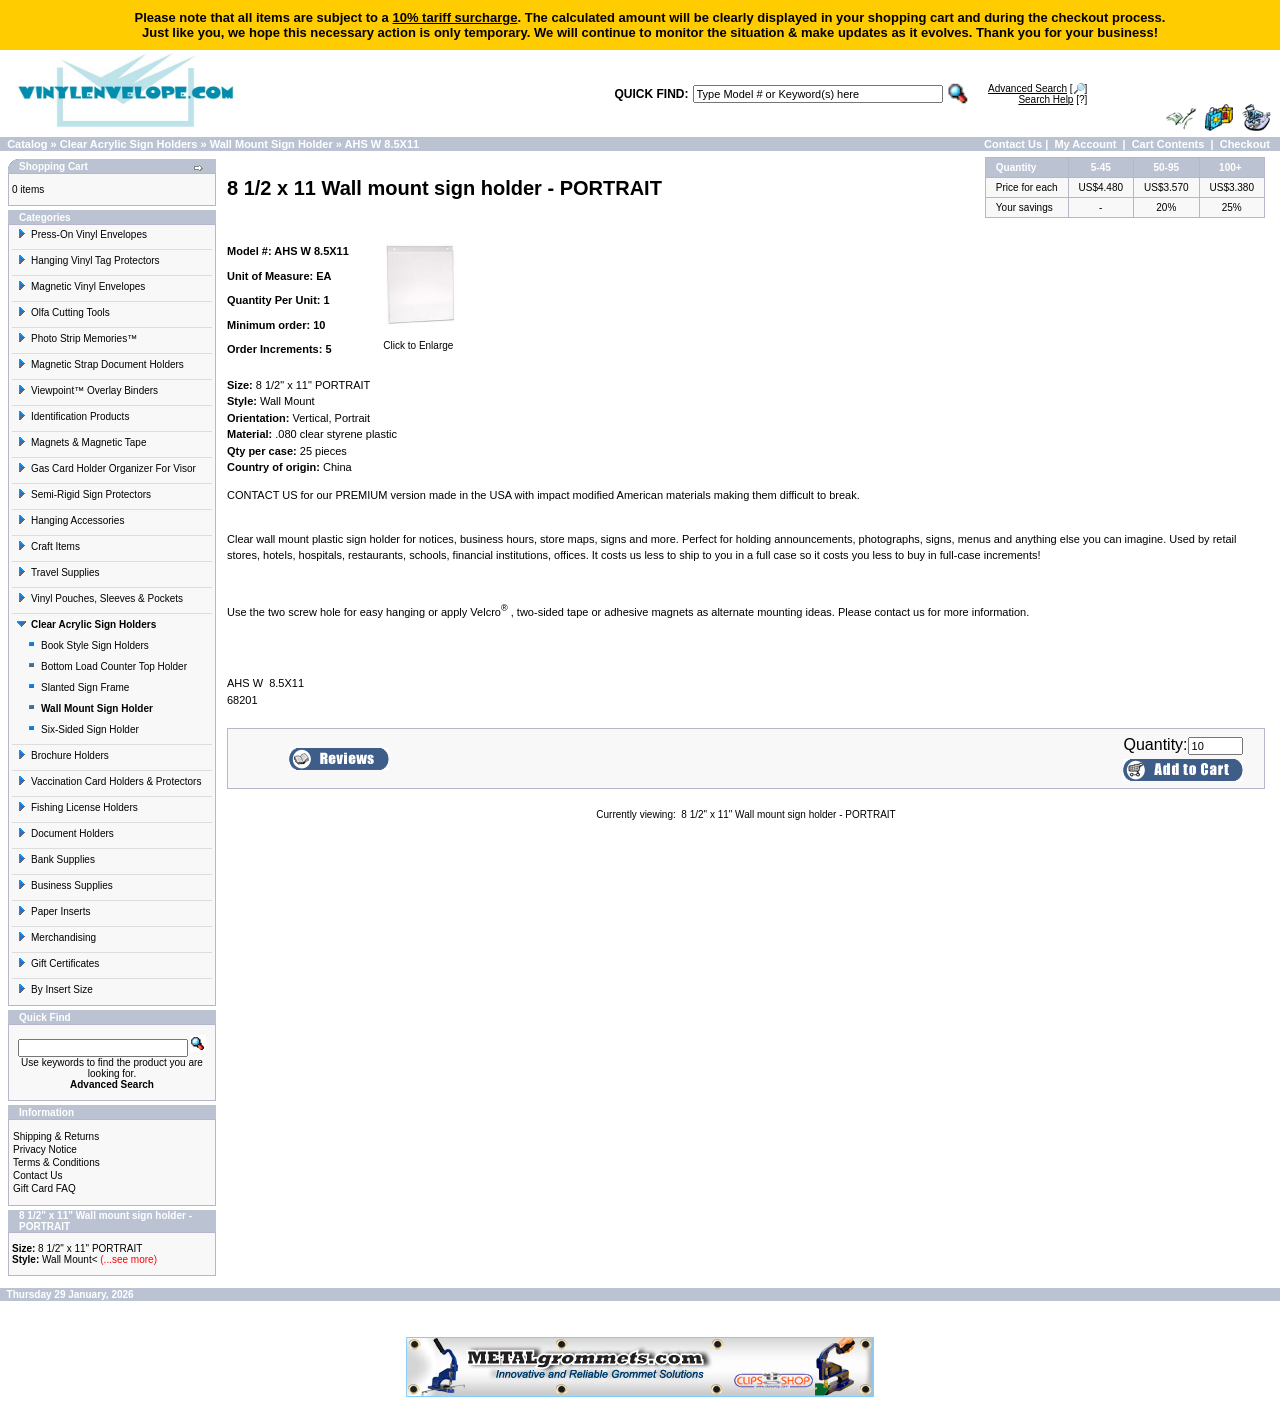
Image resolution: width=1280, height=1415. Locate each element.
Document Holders (65, 833)
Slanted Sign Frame (78, 687)
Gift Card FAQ (44, 1188)
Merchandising (56, 937)
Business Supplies (65, 885)
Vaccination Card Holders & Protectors (109, 781)
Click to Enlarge (418, 341)
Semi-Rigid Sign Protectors (84, 494)
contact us (900, 612)
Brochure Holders (63, 755)
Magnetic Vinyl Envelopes (81, 286)
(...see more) (127, 1259)
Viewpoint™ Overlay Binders (87, 390)
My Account (1085, 144)
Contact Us (1013, 144)
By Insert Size (55, 989)
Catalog (27, 144)
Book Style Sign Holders (88, 645)
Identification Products (73, 416)
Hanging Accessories (70, 520)
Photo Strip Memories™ (77, 338)
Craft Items (48, 546)
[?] (1052, 99)
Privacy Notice (45, 1149)
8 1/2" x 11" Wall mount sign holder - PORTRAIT (788, 814)
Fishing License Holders (77, 807)
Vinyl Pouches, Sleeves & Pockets (100, 598)
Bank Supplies (56, 859)
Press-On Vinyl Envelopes (82, 234)
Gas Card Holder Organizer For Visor (106, 468)
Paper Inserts (53, 911)
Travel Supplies (58, 572)
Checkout (1245, 144)
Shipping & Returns (56, 1136)
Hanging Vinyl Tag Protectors (88, 260)
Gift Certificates (58, 963)
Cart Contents (1168, 144)
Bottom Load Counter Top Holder (107, 666)
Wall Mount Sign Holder (271, 144)
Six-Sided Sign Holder (83, 729)
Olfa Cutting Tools (63, 312)
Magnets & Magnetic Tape (81, 442)
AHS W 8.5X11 (382, 144)
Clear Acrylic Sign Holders (129, 144)
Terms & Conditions (56, 1162)
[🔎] (1037, 88)
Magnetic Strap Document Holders (100, 364)
